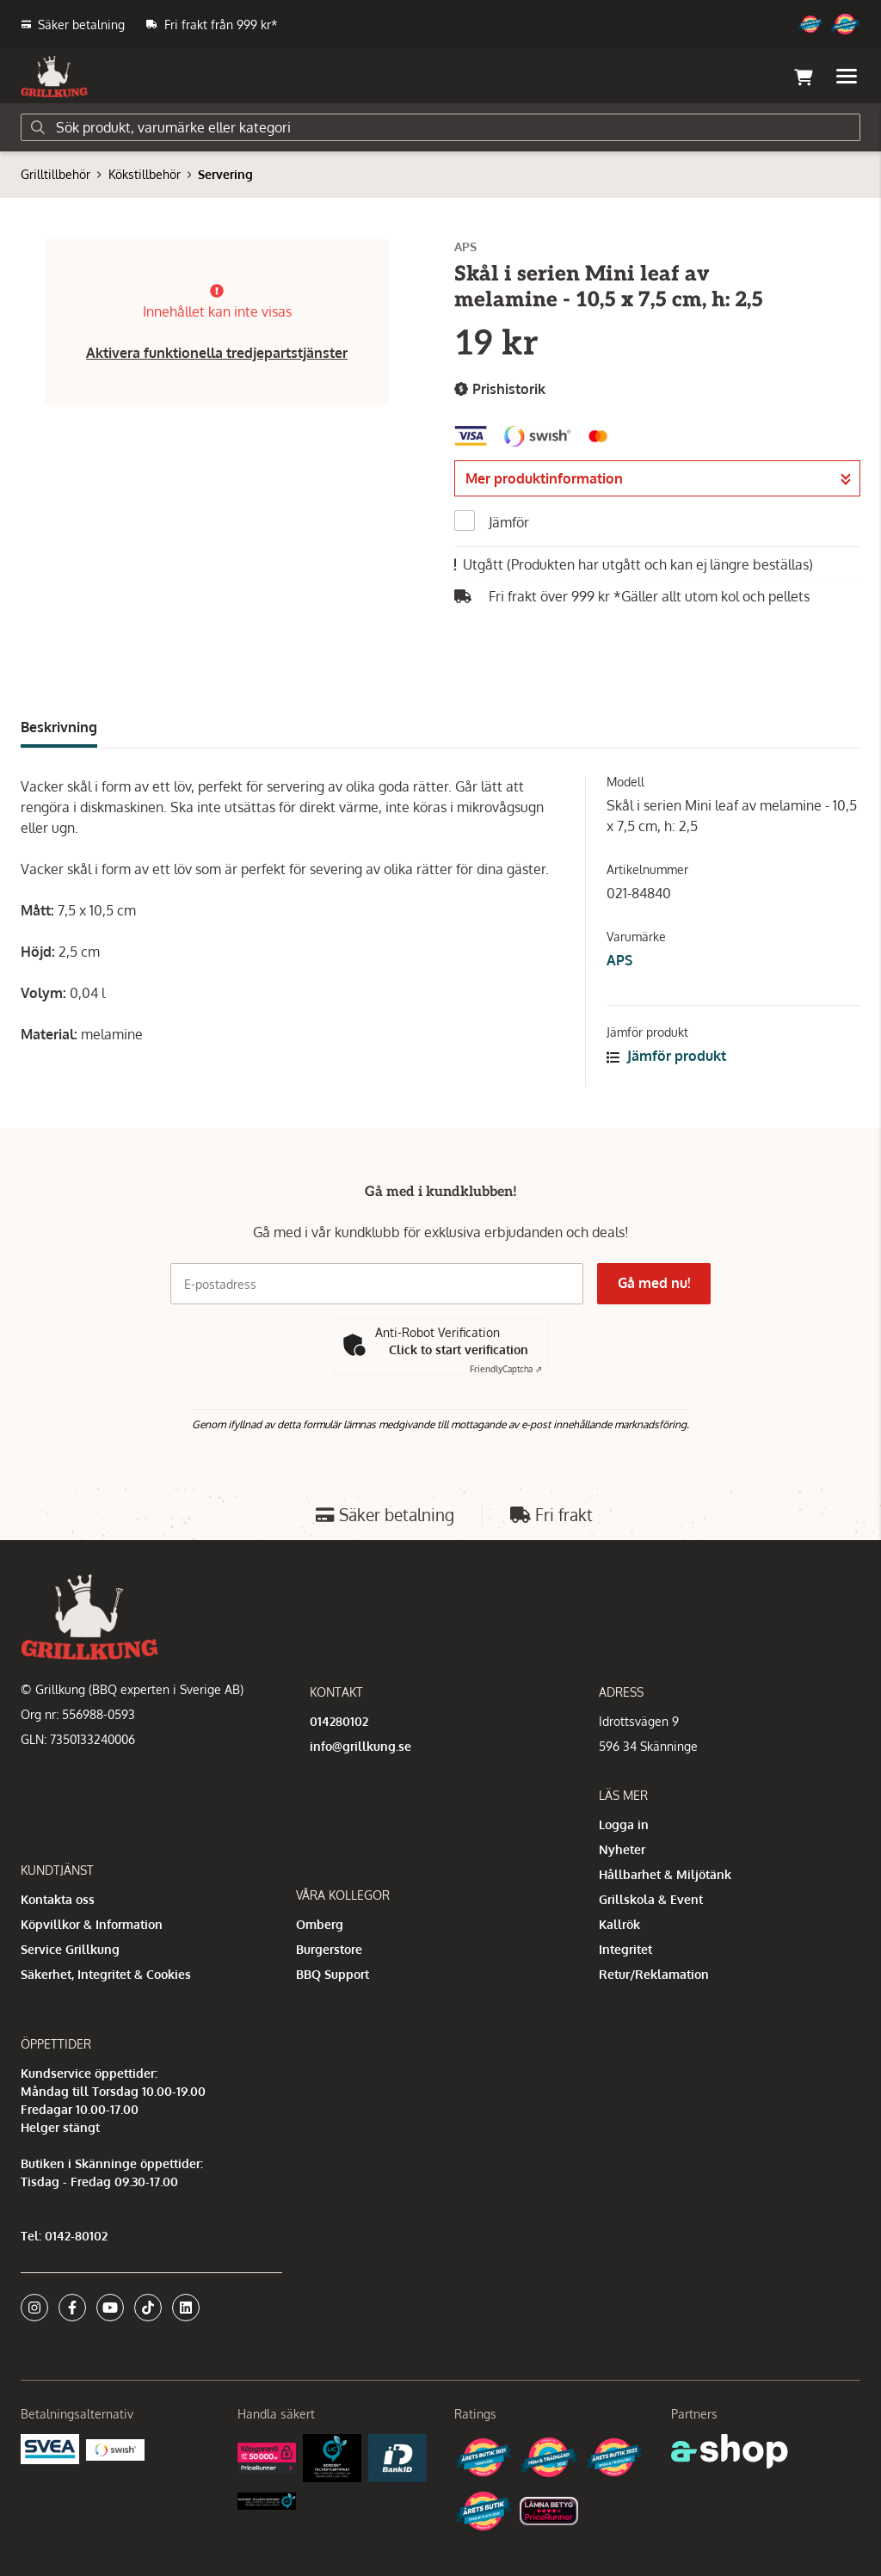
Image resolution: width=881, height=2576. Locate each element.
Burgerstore (329, 1949)
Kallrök (619, 1924)
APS (619, 960)
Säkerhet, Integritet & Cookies (106, 1974)
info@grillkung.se (360, 1746)
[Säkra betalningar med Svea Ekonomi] (50, 2448)
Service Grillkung (70, 1949)
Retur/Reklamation (654, 1974)
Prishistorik (499, 389)
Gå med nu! (654, 1282)
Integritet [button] (625, 1949)
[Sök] (440, 127)
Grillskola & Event (651, 1899)
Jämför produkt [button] (666, 1055)
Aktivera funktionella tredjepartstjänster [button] (217, 352)
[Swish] (115, 2448)
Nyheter (622, 1849)
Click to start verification (458, 1349)
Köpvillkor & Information (92, 1924)
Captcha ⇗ (506, 1369)
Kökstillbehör (144, 174)
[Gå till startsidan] (54, 76)
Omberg (319, 1924)
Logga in (624, 1824)
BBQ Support (332, 1974)
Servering (225, 174)
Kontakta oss (58, 1899)
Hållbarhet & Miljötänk (665, 1874)
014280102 (339, 1721)
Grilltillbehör (55, 174)
